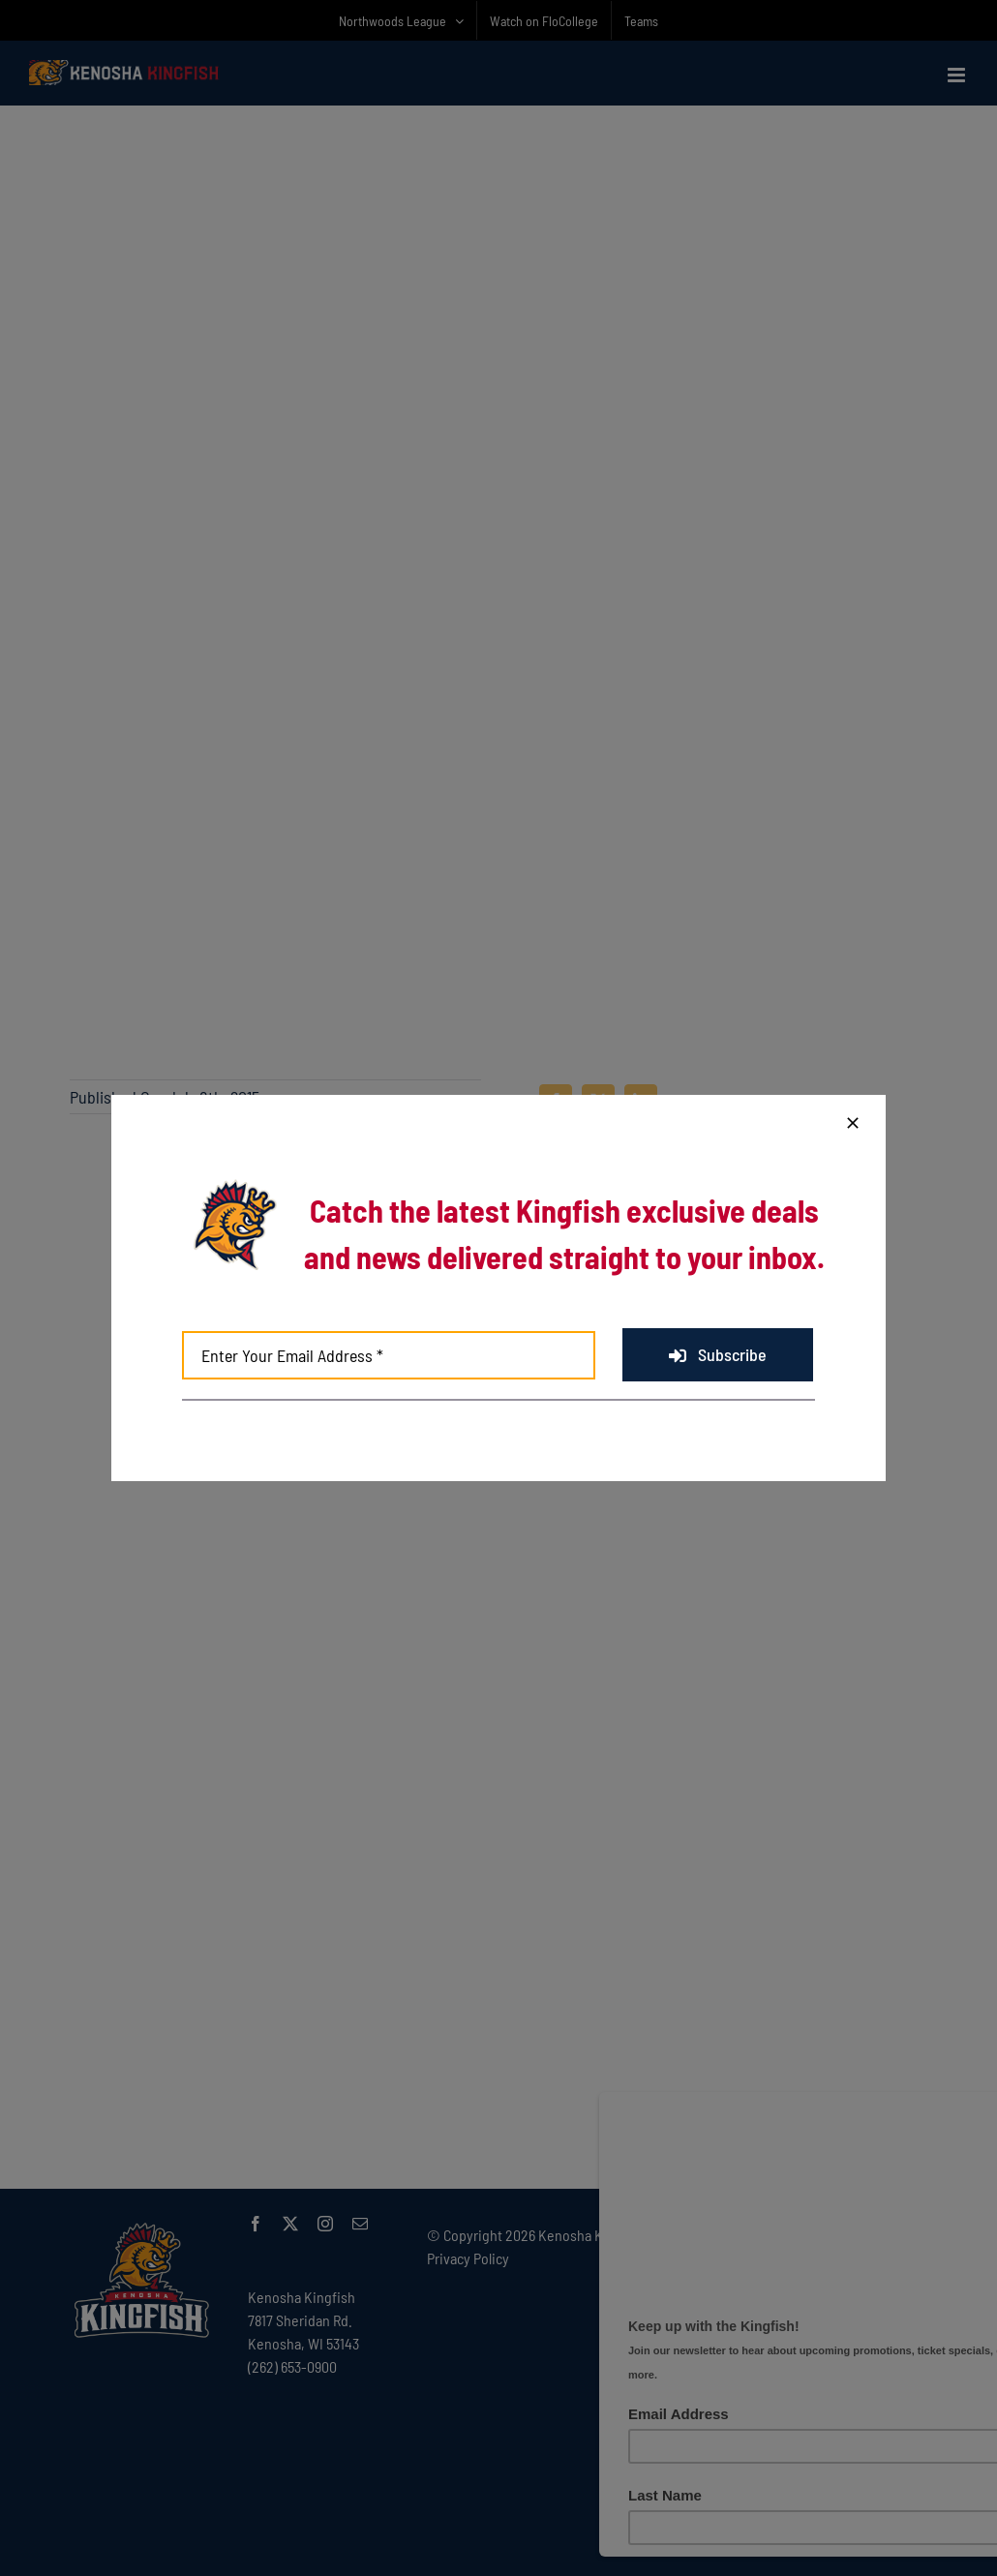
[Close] (852, 1123)
